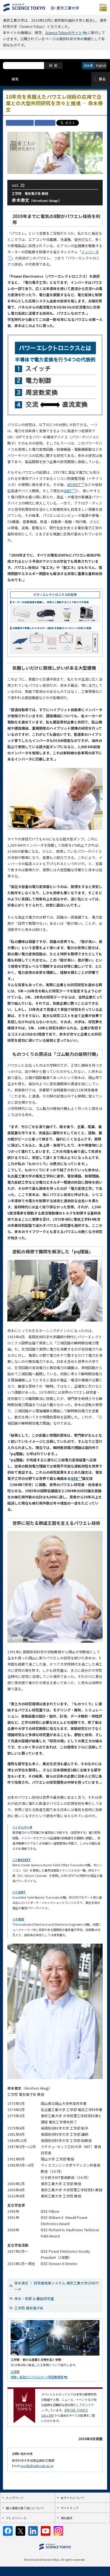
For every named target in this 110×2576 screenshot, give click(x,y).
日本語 (88, 65)
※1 (22, 1827)
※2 (21, 1860)
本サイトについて (72, 2497)
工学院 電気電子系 (28, 2307)
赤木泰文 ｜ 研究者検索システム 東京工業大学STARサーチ (56, 2286)
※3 (19, 1892)
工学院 (15, 2371)
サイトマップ (69, 2508)
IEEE (76, 1478)
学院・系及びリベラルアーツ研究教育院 (37, 2377)
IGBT (70, 490)
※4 (18, 1919)
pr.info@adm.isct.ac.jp (37, 2465)
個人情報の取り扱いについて (25, 2508)
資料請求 (66, 2518)
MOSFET (75, 484)
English (101, 65)
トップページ (14, 2497)
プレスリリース (16, 2518)
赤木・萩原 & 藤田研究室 (34, 2298)
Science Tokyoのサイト (63, 32)
